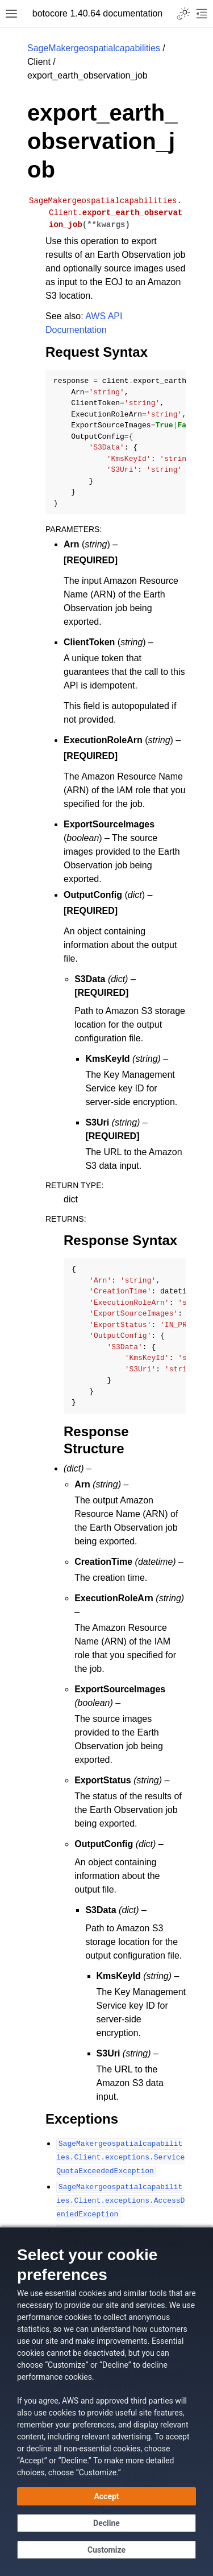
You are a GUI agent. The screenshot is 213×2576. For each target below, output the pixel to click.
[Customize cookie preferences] (106, 2550)
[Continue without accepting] (106, 2523)
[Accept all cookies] (106, 2496)
